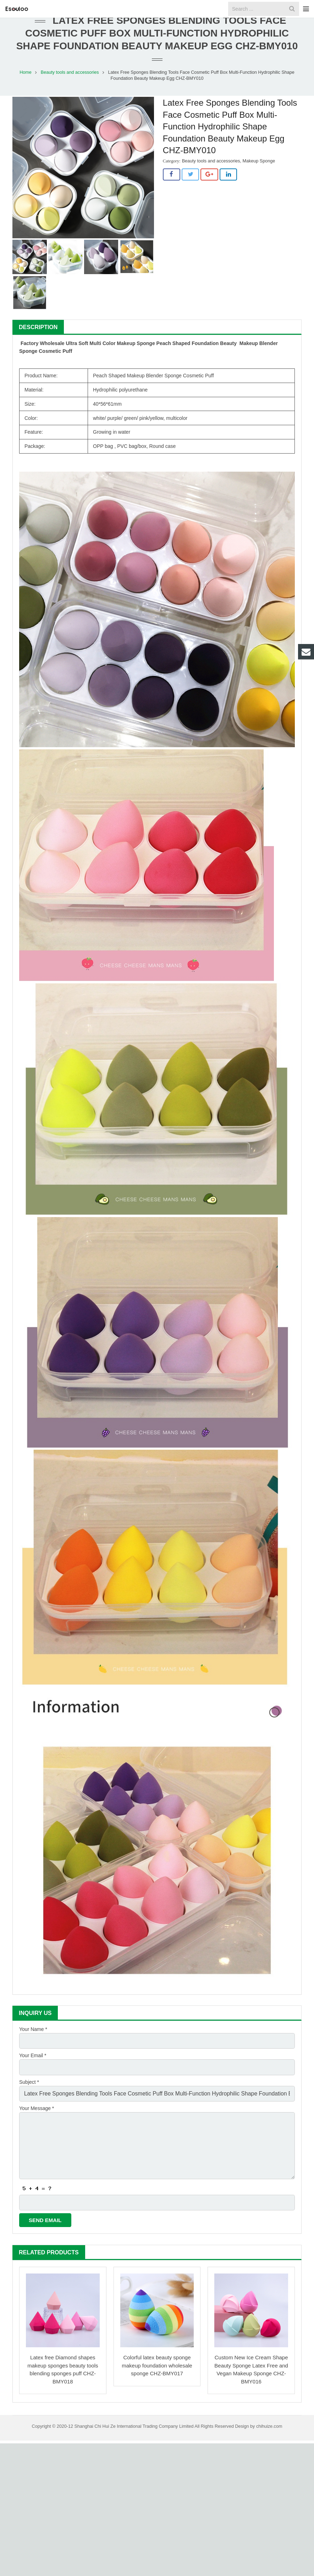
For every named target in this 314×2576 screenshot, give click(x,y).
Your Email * (32, 2069)
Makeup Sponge (258, 176)
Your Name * (33, 2045)
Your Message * (36, 2118)
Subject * (29, 2094)
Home (26, 87)
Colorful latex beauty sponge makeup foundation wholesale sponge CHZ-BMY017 (157, 2367)
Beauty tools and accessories (70, 87)
